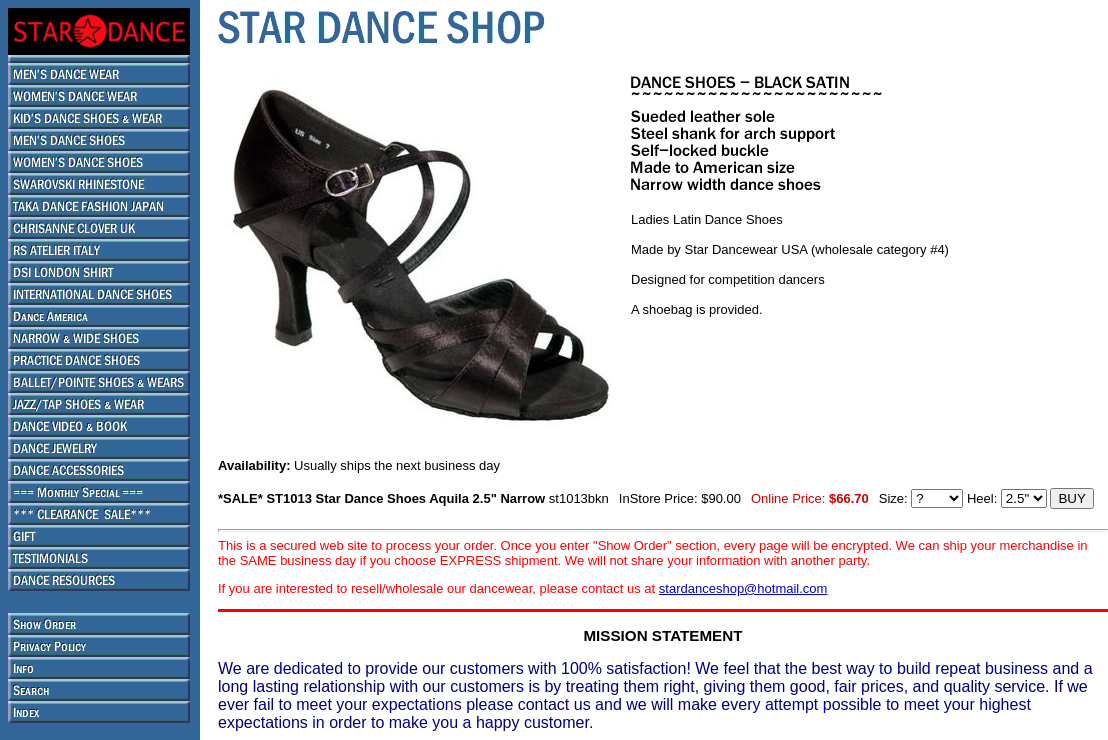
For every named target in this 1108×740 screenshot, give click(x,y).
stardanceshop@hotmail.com (743, 588)
